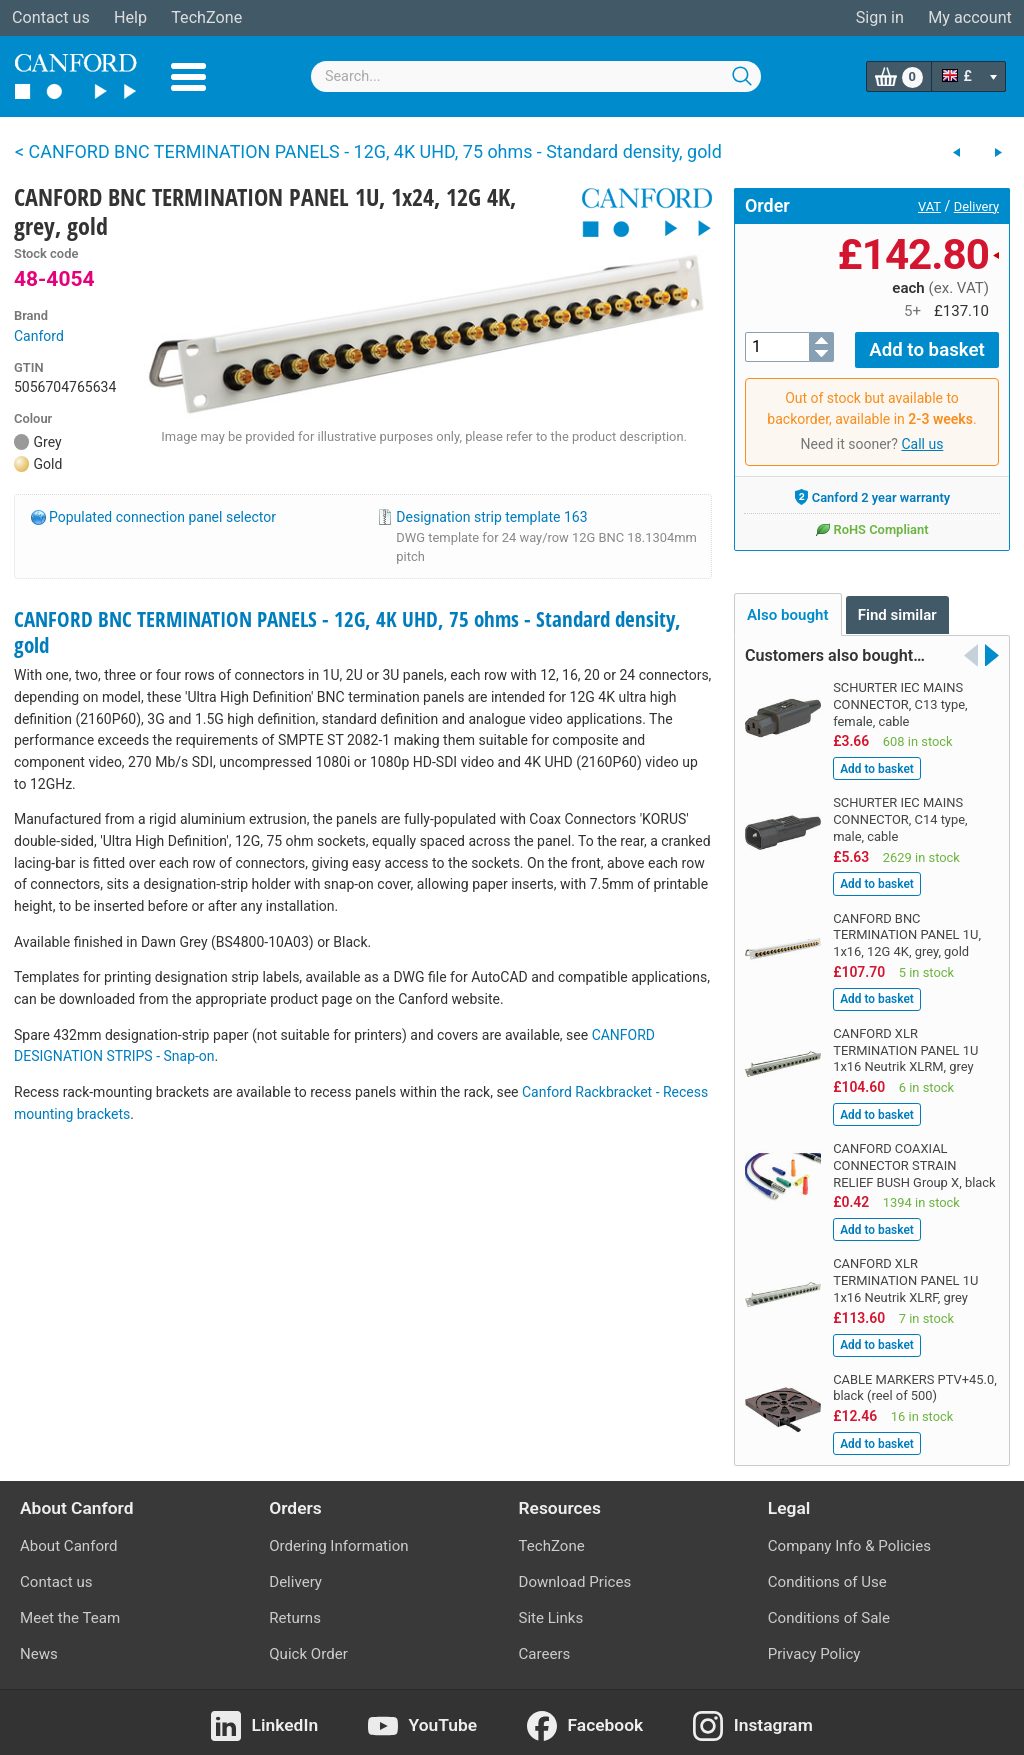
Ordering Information (338, 1540)
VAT (929, 206)
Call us (922, 438)
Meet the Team (70, 1612)
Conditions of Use (827, 1576)
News (39, 1648)
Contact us (51, 17)
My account (970, 17)
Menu (188, 77)
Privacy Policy (814, 1648)
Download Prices (575, 1576)
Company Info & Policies (849, 1540)
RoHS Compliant (871, 523)
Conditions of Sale (829, 1612)
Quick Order (308, 1648)
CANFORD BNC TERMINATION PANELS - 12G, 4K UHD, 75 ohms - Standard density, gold (347, 631)
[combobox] (536, 76)
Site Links (551, 1612)
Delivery (976, 206)
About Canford (68, 1540)
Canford (39, 336)
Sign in (880, 17)
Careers (545, 1648)
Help (130, 17)
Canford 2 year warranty (872, 491)
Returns (295, 1612)
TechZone (206, 17)
